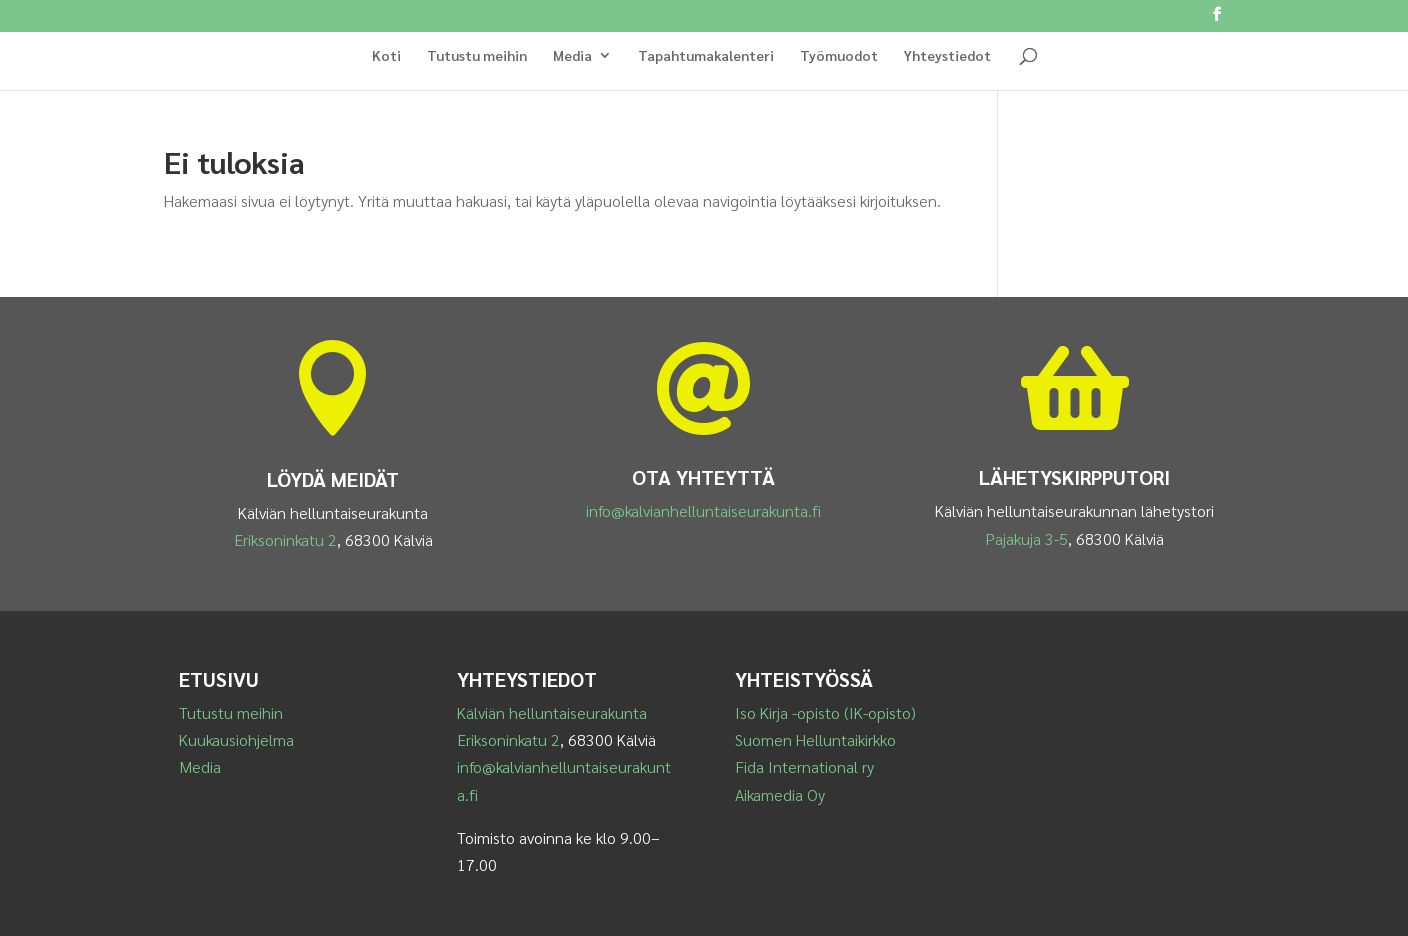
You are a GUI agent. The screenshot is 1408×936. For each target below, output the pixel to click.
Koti (386, 56)
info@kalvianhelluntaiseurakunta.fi (703, 510)
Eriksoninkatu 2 (285, 539)
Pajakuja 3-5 (1026, 538)
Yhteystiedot (947, 56)
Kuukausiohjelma (236, 739)
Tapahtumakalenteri (706, 56)
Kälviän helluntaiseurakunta (552, 712)
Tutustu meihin (477, 56)
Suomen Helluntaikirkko (815, 739)
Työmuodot (839, 56)
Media (572, 56)
